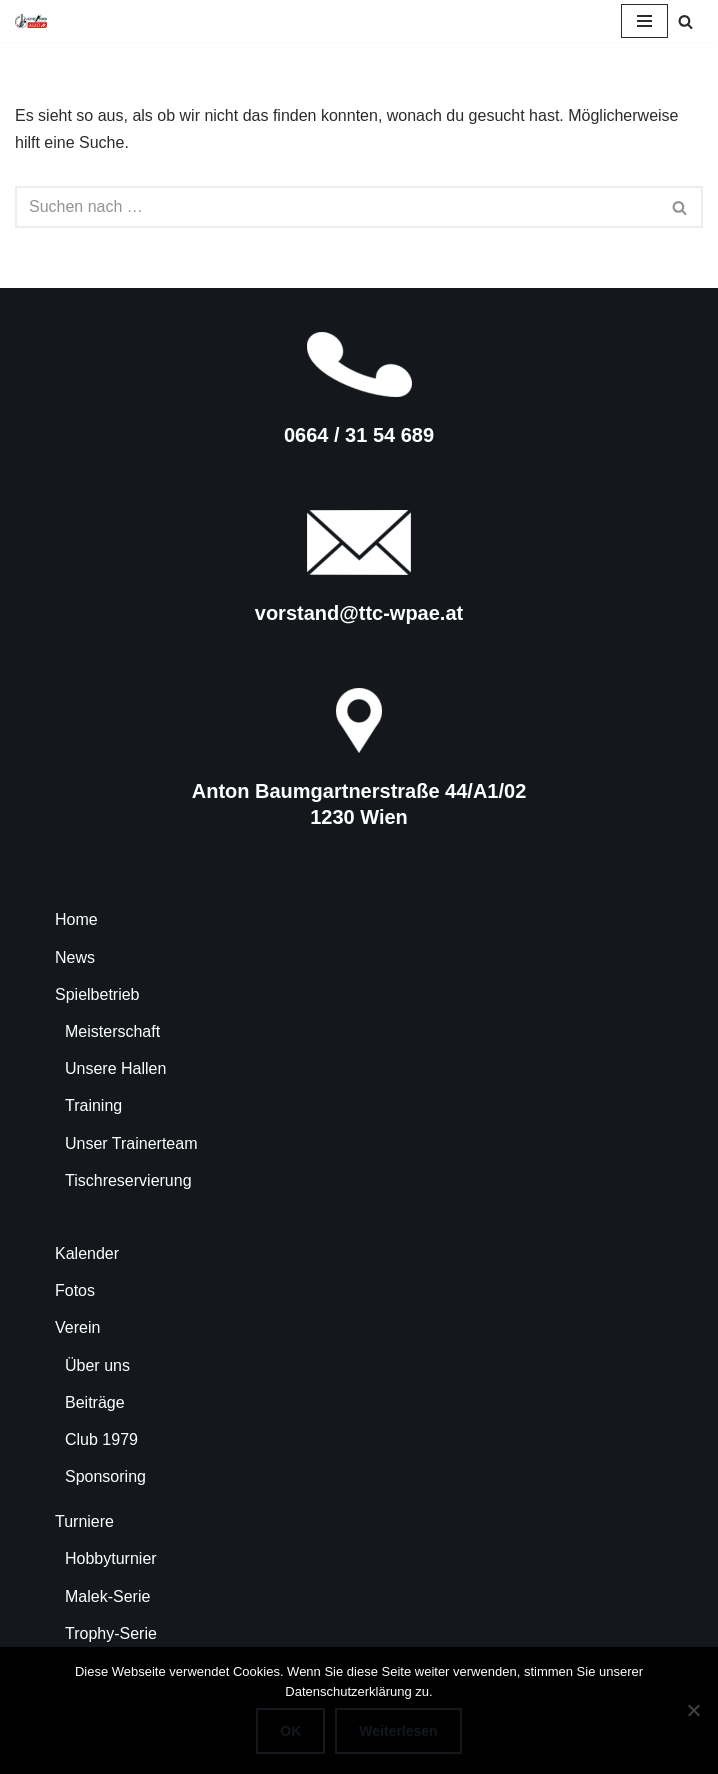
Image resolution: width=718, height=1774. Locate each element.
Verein (77, 1327)
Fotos (75, 1290)
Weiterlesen (398, 1731)
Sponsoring (105, 1476)
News (75, 957)
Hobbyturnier (111, 1558)
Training (93, 1105)
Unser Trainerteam (131, 1143)
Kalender (87, 1253)
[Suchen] (685, 21)
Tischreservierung (128, 1180)
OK (290, 1731)
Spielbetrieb (97, 994)
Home (76, 919)
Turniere (84, 1521)
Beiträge (95, 1402)
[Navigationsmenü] (644, 21)
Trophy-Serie (111, 1633)
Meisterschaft (112, 1031)
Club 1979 (101, 1439)
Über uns (97, 1365)
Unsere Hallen (115, 1068)
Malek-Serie (107, 1596)
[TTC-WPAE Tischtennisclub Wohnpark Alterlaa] (31, 21)
